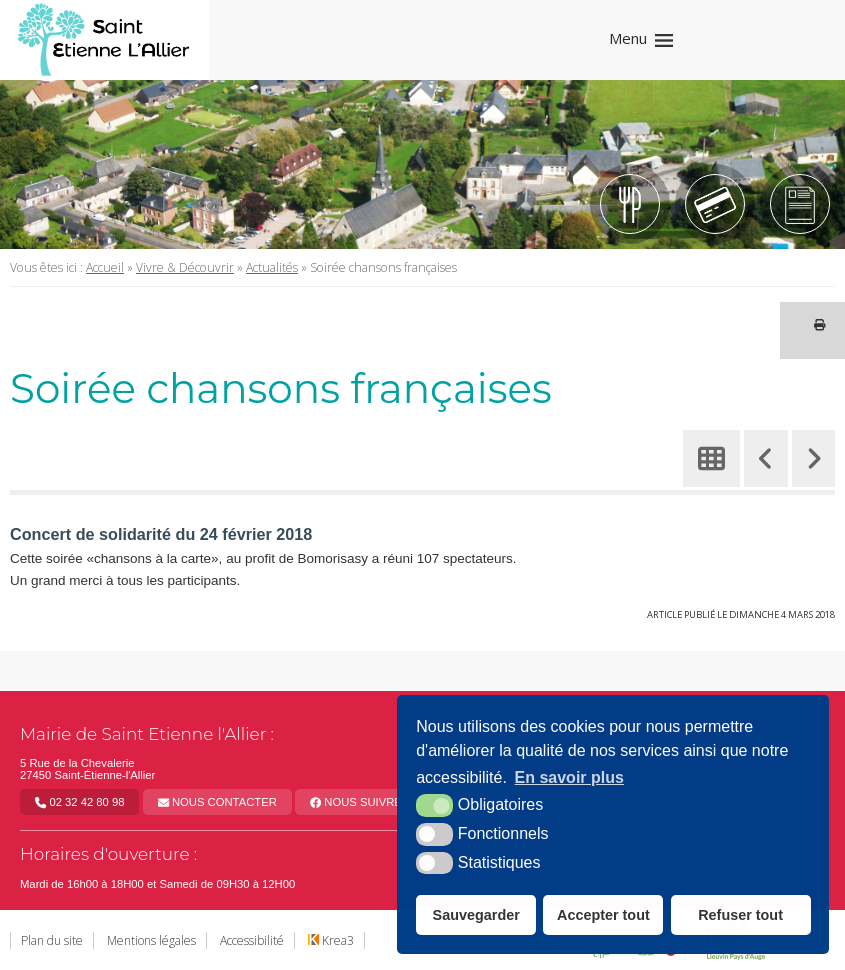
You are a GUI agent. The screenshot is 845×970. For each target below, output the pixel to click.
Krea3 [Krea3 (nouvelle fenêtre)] (331, 940)
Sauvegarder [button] (476, 915)
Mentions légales (151, 940)
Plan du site (52, 940)
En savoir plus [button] (569, 777)
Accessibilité (252, 940)
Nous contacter (217, 802)
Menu (628, 38)
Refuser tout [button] (740, 915)
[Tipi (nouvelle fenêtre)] (715, 204)
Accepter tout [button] (603, 915)
